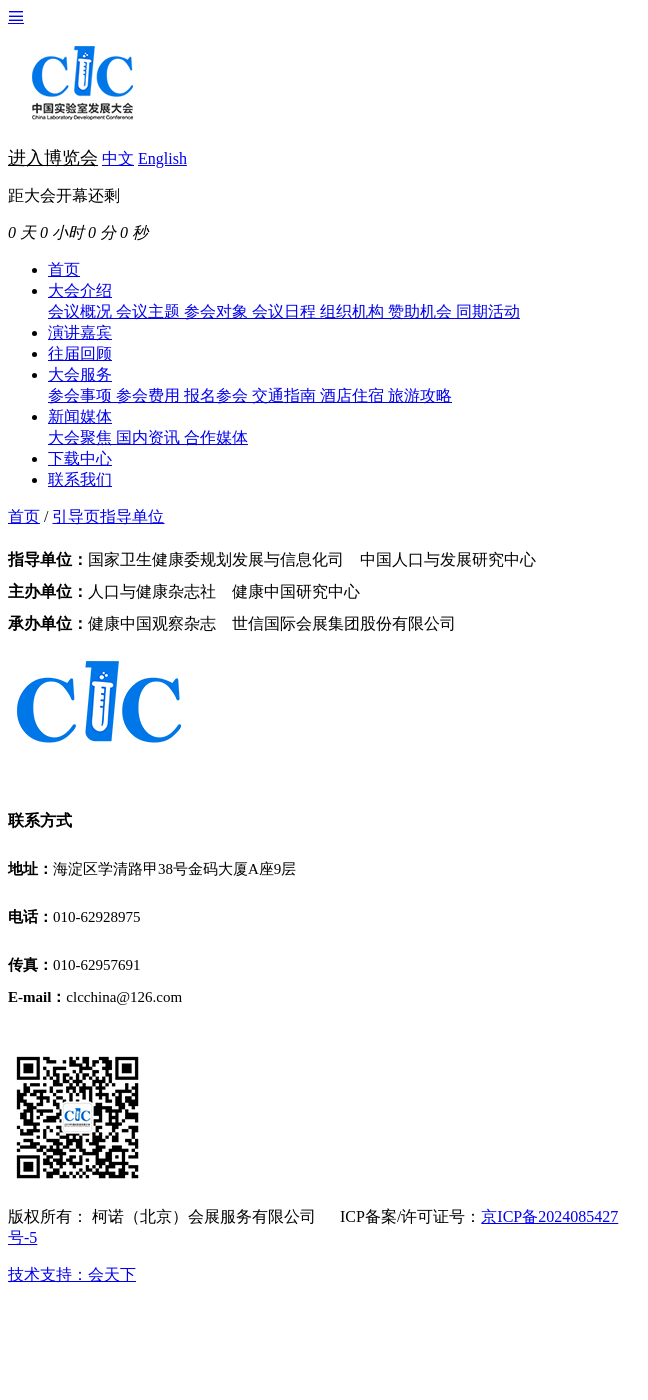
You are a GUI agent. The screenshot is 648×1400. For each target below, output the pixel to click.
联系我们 (80, 479)
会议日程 (286, 311)
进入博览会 (53, 158)
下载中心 (80, 458)
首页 (64, 269)
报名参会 (218, 395)
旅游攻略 (420, 395)
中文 (118, 158)
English (162, 158)
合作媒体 (216, 437)
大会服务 (80, 374)
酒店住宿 (354, 395)
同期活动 (488, 311)
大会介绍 (80, 290)
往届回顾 (80, 353)
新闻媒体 (80, 416)
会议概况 (82, 311)
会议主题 (150, 311)
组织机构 (354, 311)
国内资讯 (150, 437)
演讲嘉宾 (80, 332)
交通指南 (286, 395)
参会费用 (150, 395)
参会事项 (82, 395)
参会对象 (218, 311)
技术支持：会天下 (72, 1274)
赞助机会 (422, 311)
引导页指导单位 (108, 516)
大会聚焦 (82, 437)
